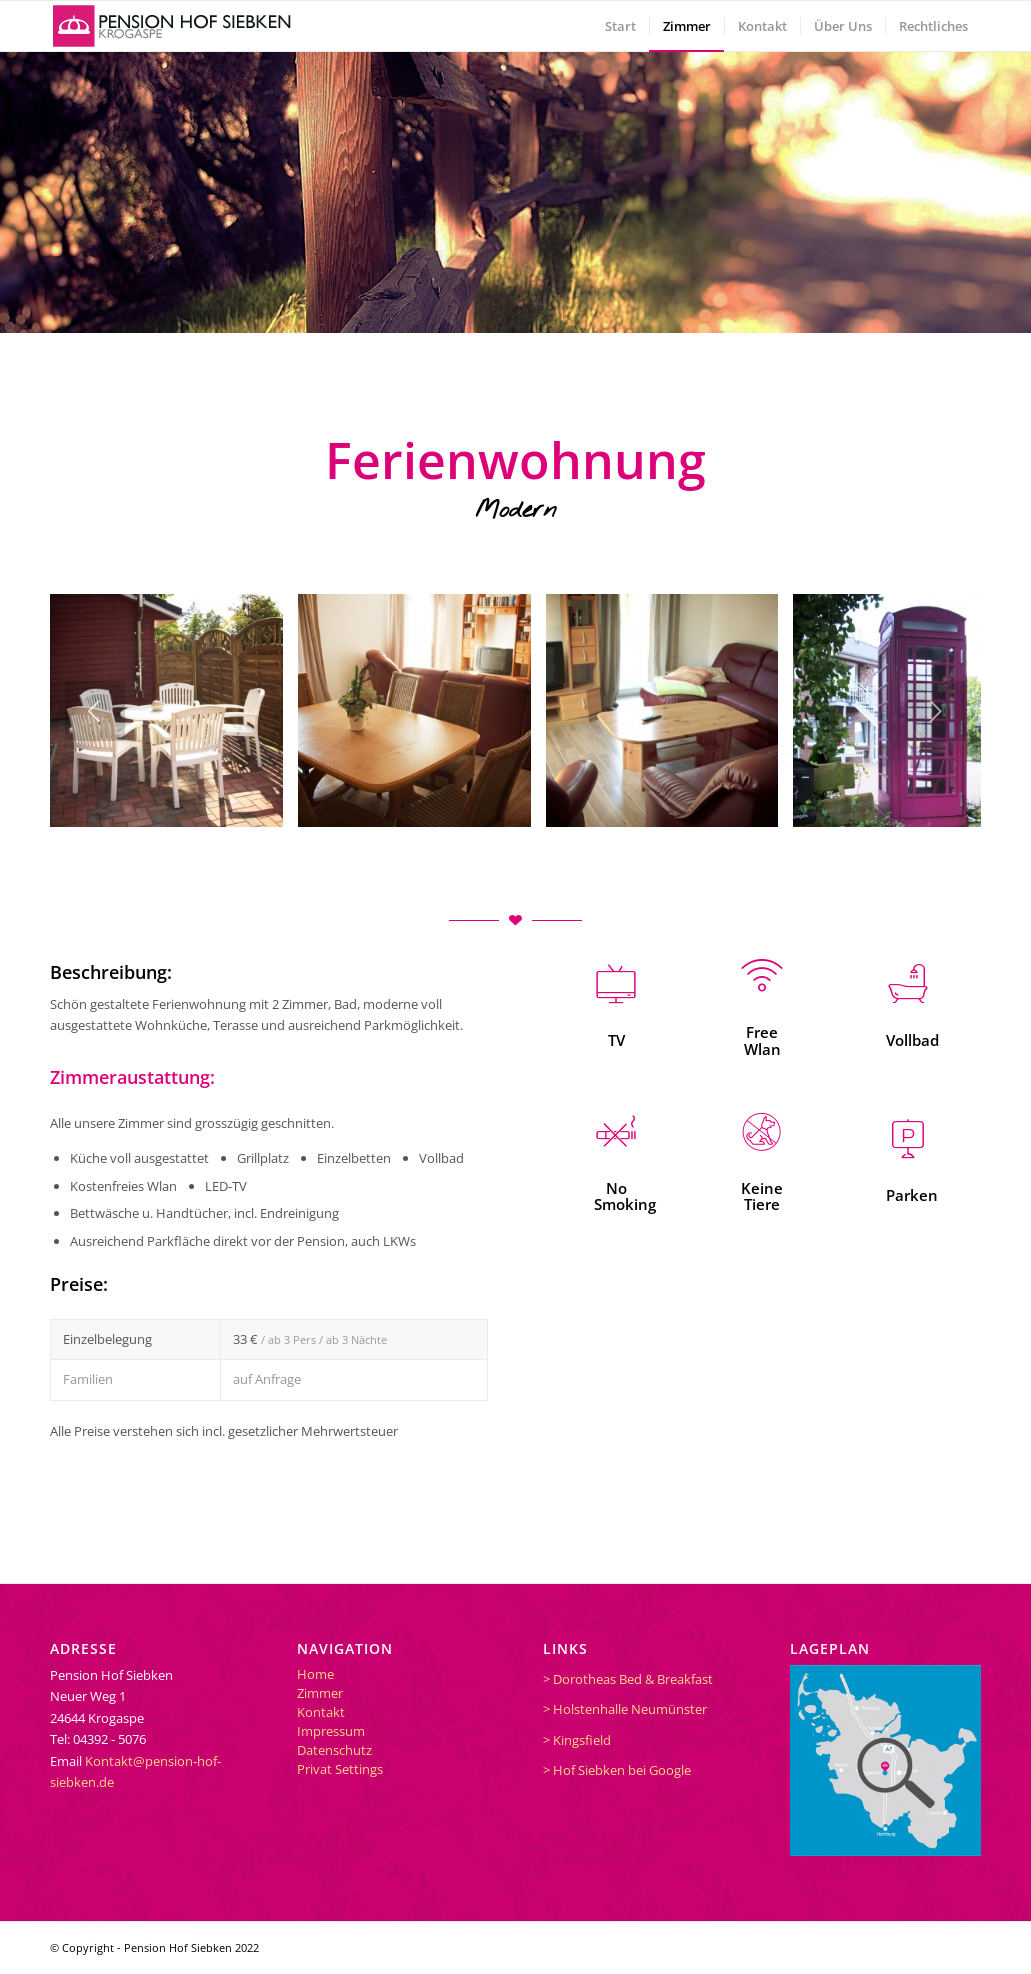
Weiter (936, 711)
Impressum (331, 1731)
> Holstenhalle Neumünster (625, 1709)
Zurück (95, 711)
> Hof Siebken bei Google (617, 1770)
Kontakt (321, 1712)
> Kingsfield (577, 1740)
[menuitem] (620, 26)
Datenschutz (334, 1750)
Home (315, 1674)
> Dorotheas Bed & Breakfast (628, 1679)
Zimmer (320, 1693)
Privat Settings (340, 1769)
